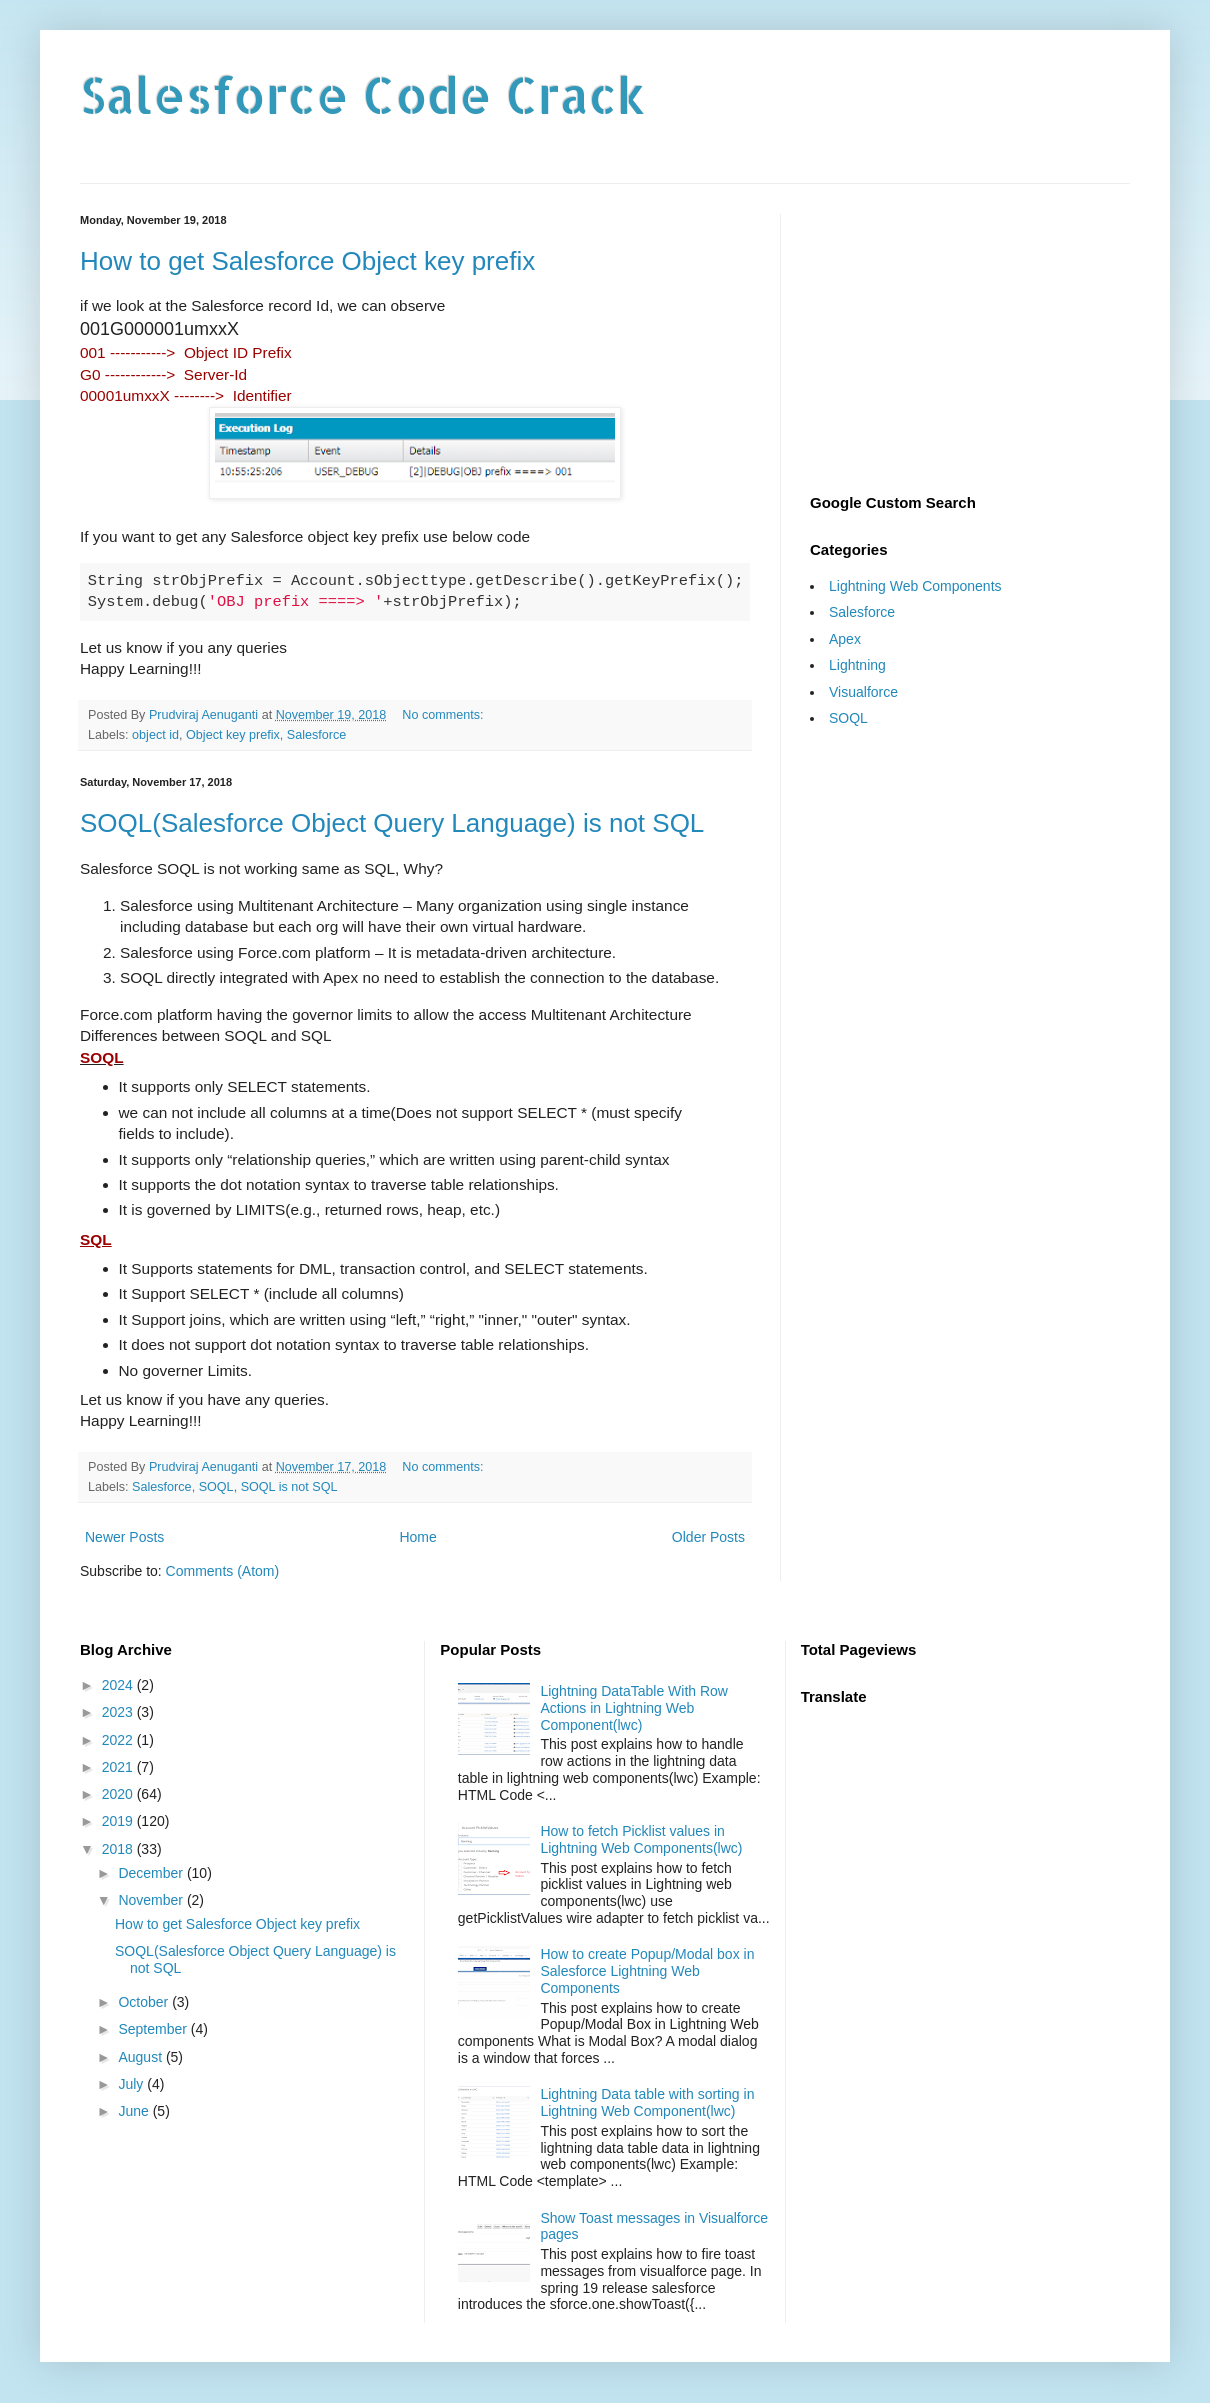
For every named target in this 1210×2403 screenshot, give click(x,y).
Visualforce (863, 692)
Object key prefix (233, 735)
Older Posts (708, 1537)
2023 (119, 1712)
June (135, 2111)
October (145, 2002)
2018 (119, 1849)
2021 (119, 1767)
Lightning (857, 665)
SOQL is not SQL (289, 1487)
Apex (845, 639)
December (152, 1873)
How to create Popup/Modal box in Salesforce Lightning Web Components (647, 1971)
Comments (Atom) (223, 1571)
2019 (119, 1821)
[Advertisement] (970, 339)
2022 (119, 1740)
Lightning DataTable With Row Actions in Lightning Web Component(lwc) (634, 1708)
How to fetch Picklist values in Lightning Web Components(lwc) (641, 1839)
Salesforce (317, 735)
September (154, 2029)
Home (417, 1537)
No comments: (444, 715)
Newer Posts (124, 1537)
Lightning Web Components (915, 586)
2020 (119, 1794)
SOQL (216, 1487)
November (152, 1900)
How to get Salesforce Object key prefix (307, 261)
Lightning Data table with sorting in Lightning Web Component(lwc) (647, 2102)
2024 (119, 1685)
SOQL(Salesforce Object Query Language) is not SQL (392, 823)
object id (155, 735)
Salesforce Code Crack (363, 94)
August (141, 2057)
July (132, 2084)
